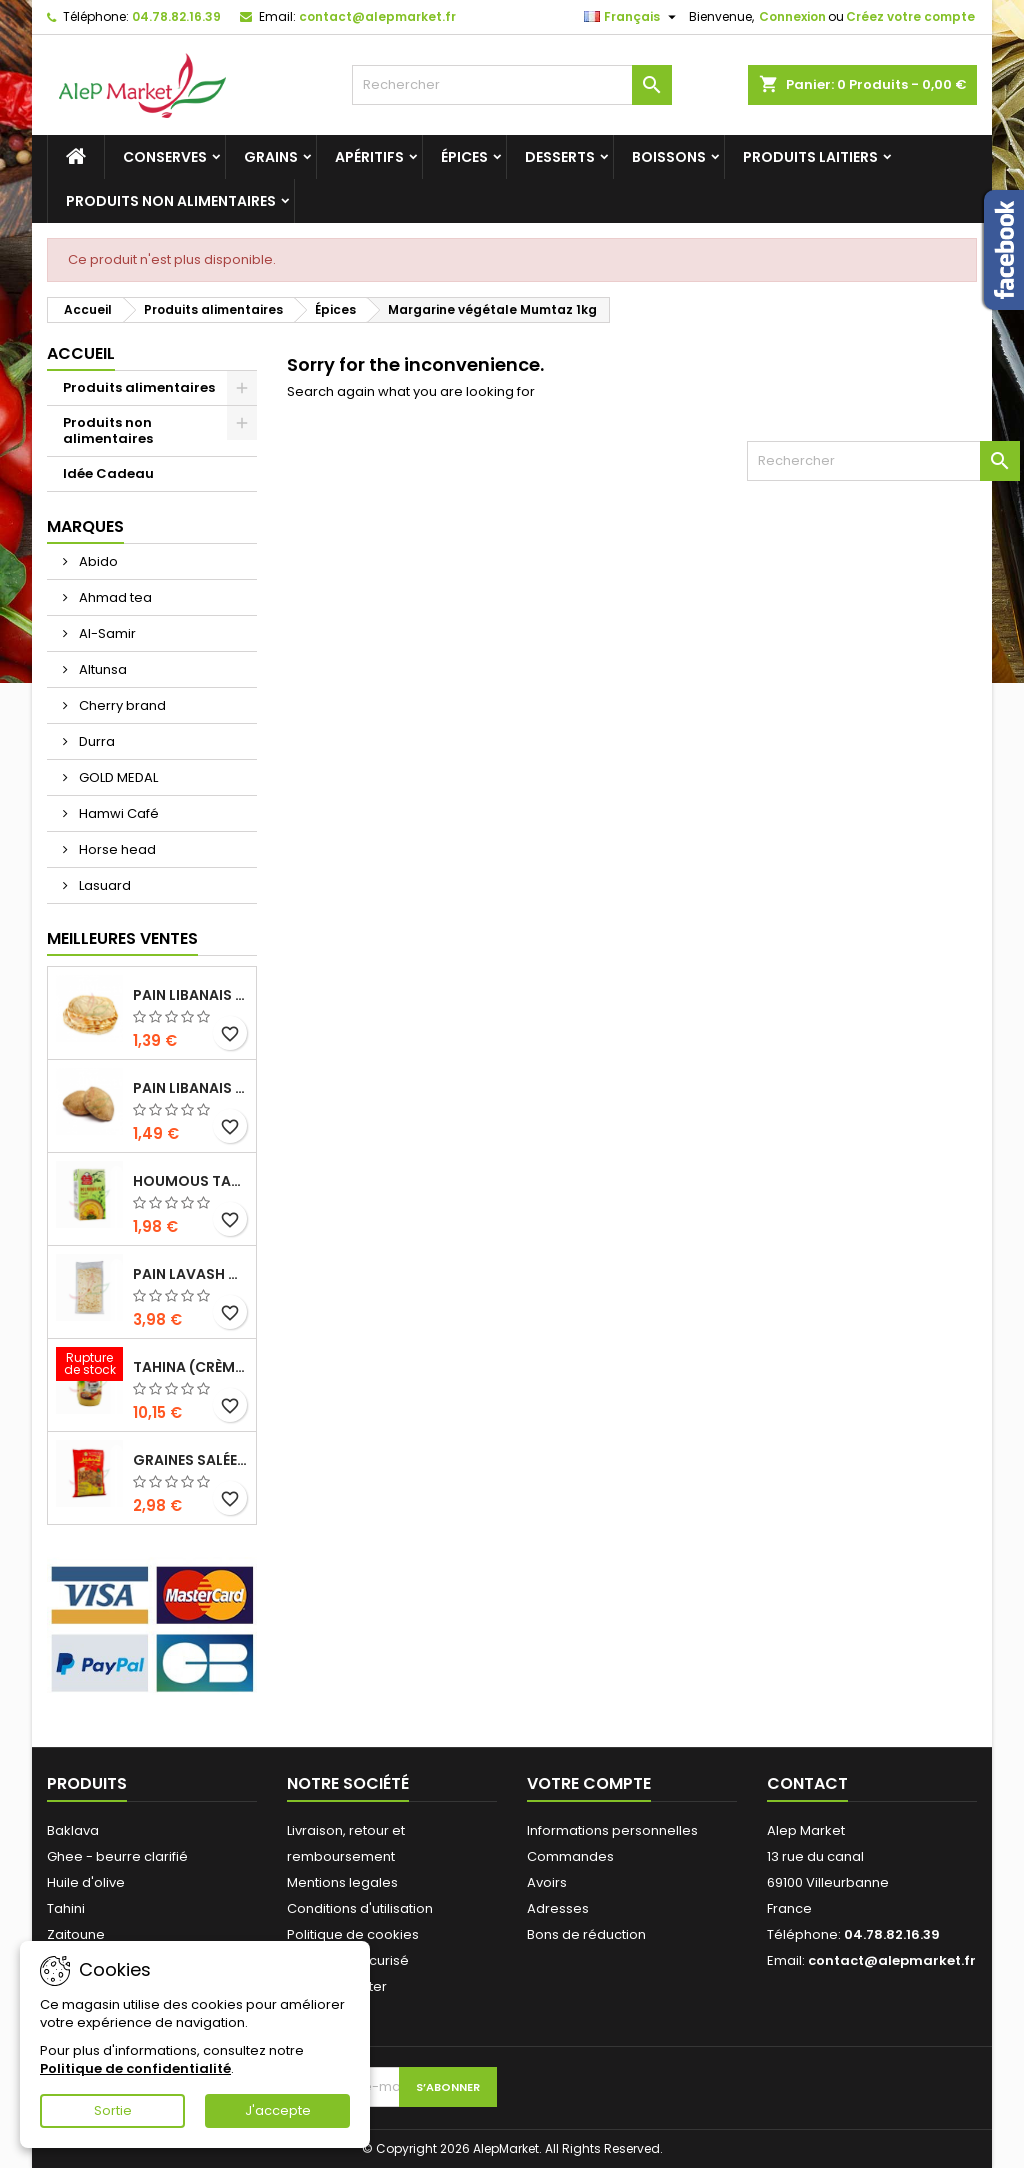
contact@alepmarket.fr (377, 16)
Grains (271, 157)
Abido (97, 561)
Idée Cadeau (108, 473)
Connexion (792, 16)
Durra (95, 741)
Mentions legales (342, 1882)
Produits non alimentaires (171, 201)
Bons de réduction (586, 1934)
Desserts (560, 157)
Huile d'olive (86, 1882)
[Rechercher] (512, 85)
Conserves (165, 157)
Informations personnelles (612, 1830)
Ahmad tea (114, 597)
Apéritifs (369, 157)
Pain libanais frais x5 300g (190, 995)
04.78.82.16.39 (176, 16)
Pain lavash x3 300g (190, 1274)
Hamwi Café (117, 813)
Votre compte (589, 1783)
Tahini (66, 1908)
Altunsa (101, 669)
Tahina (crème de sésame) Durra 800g (190, 1367)
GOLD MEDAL (117, 777)
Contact (807, 1783)
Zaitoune (76, 1934)
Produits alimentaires (139, 387)
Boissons (669, 157)
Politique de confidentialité (135, 2068)
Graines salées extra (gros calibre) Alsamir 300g (190, 1460)
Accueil (81, 353)
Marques (85, 526)
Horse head (116, 849)
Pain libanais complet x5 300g (190, 1088)
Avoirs (547, 1882)
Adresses (558, 1908)
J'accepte (278, 2110)
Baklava (73, 1830)
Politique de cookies (353, 1934)
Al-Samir (106, 633)
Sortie (113, 2110)
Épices (464, 157)
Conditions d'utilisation (360, 1908)
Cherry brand (121, 705)
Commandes (570, 1856)
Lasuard (103, 885)
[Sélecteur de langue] (632, 17)
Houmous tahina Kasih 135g (190, 1181)
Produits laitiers (810, 157)
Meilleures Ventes (122, 938)
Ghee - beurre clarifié (117, 1856)
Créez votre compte (910, 16)
